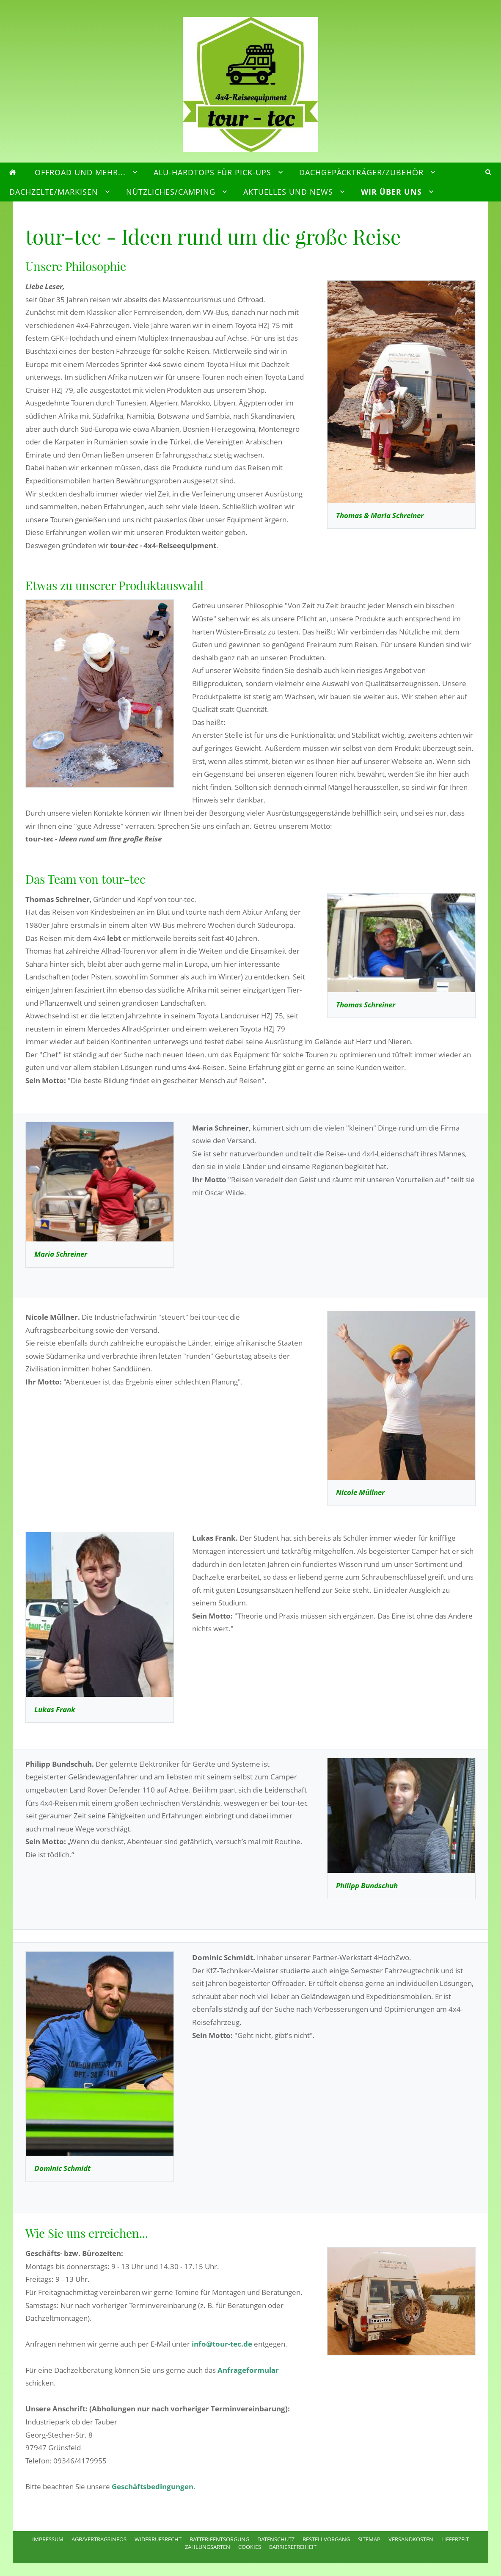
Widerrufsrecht (158, 2539)
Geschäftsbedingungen (152, 2486)
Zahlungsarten (207, 2547)
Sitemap (369, 2539)
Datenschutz (276, 2539)
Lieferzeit (455, 2539)
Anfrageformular (248, 2370)
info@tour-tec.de (222, 2344)
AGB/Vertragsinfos (99, 2539)
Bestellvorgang (326, 2539)
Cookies (249, 2547)
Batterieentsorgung (219, 2539)
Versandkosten (410, 2539)
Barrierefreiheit (293, 2547)
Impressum (47, 2539)
